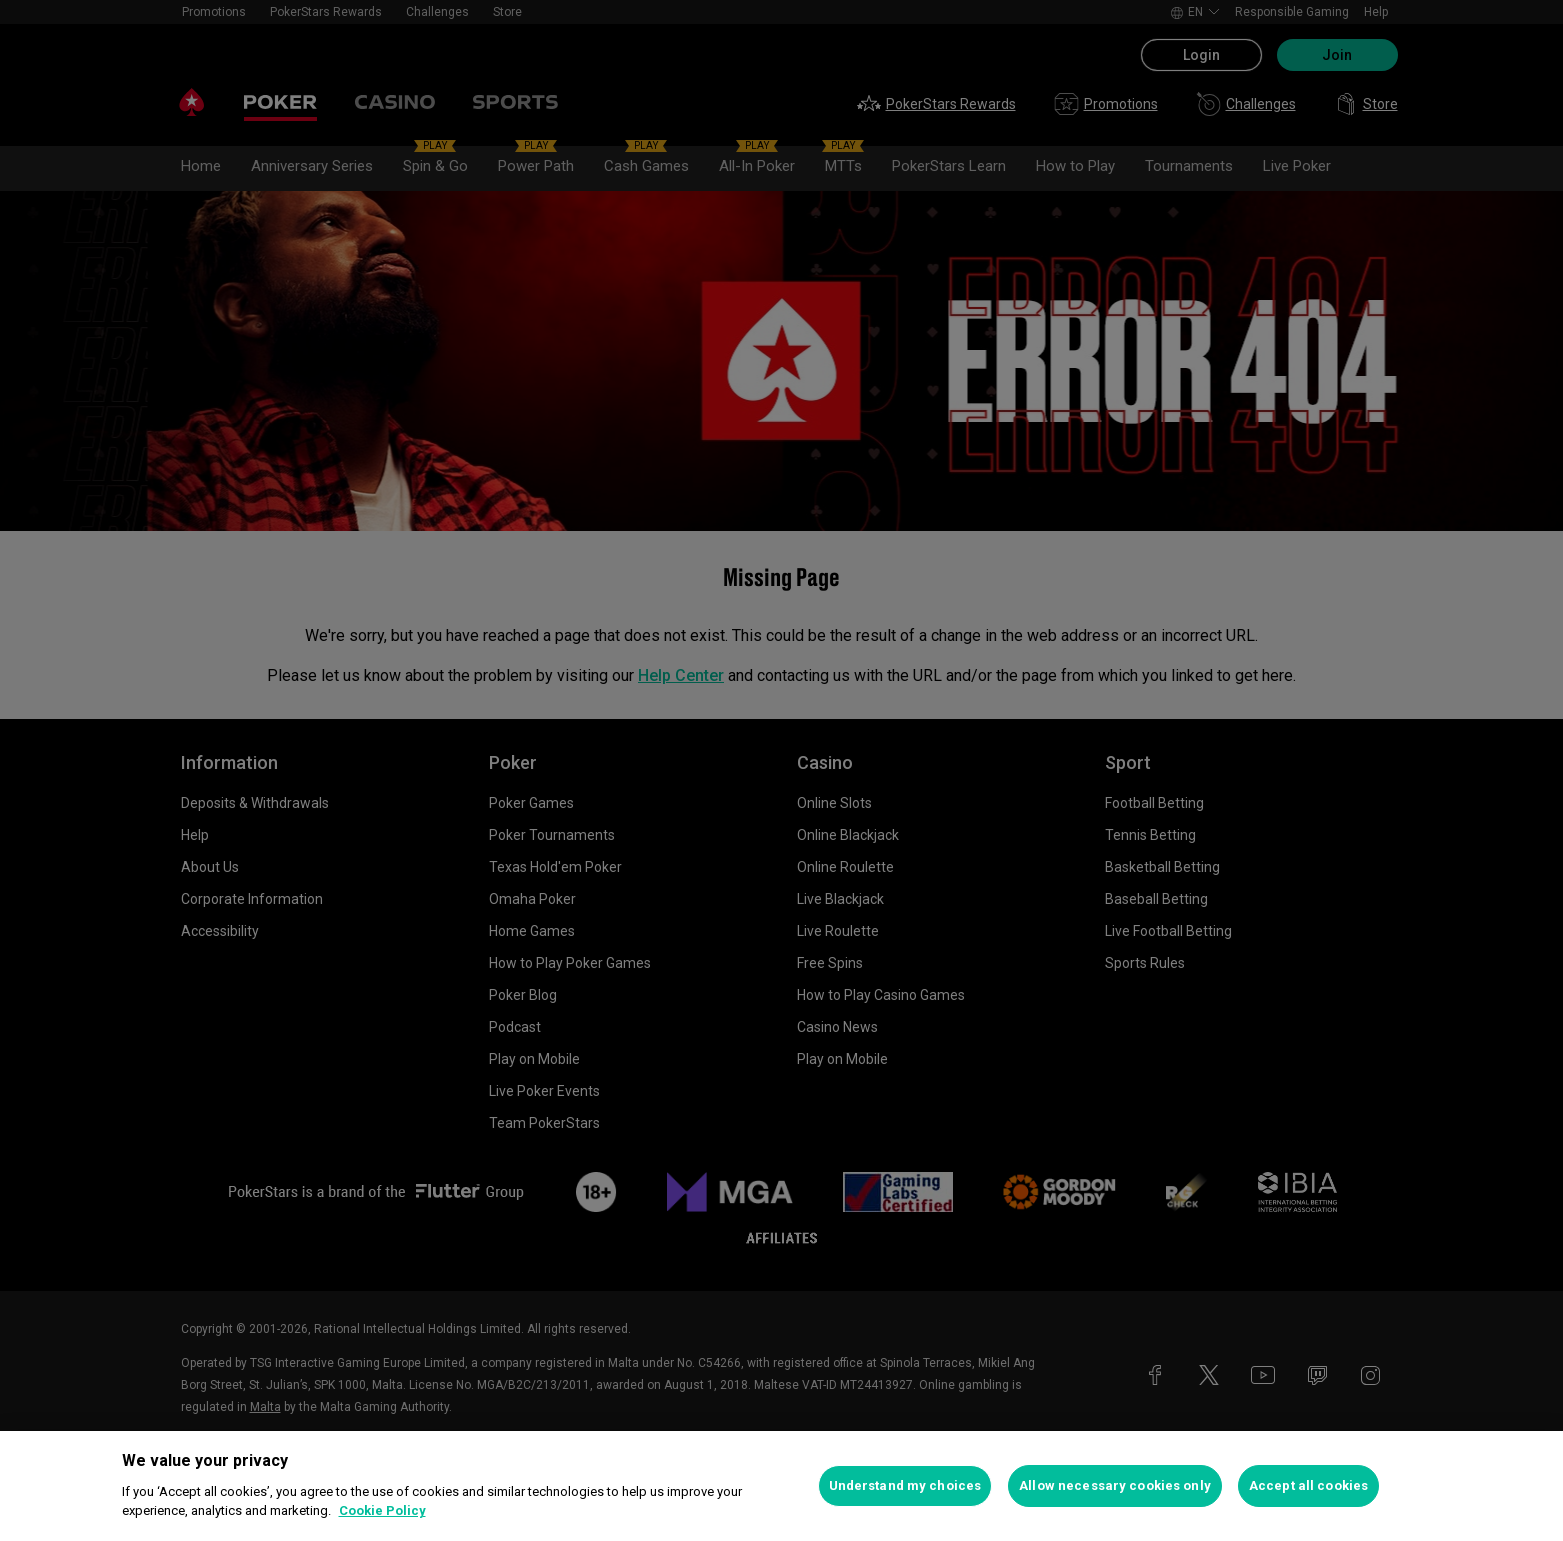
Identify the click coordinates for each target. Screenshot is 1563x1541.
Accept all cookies (1308, 1485)
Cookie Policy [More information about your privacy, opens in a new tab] (382, 1510)
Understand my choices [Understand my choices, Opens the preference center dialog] (905, 1485)
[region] (781, 1486)
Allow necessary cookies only (1115, 1485)
